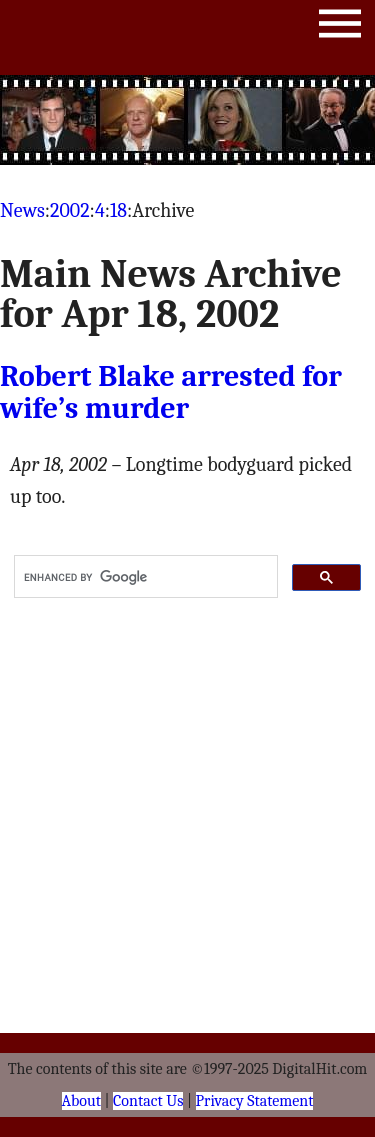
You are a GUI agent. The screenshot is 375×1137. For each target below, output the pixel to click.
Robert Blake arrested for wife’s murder (171, 392)
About (81, 1101)
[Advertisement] (188, 120)
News (22, 210)
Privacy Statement (255, 1101)
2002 (70, 210)
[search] (144, 577)
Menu (340, 27)
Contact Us (148, 1101)
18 (118, 210)
